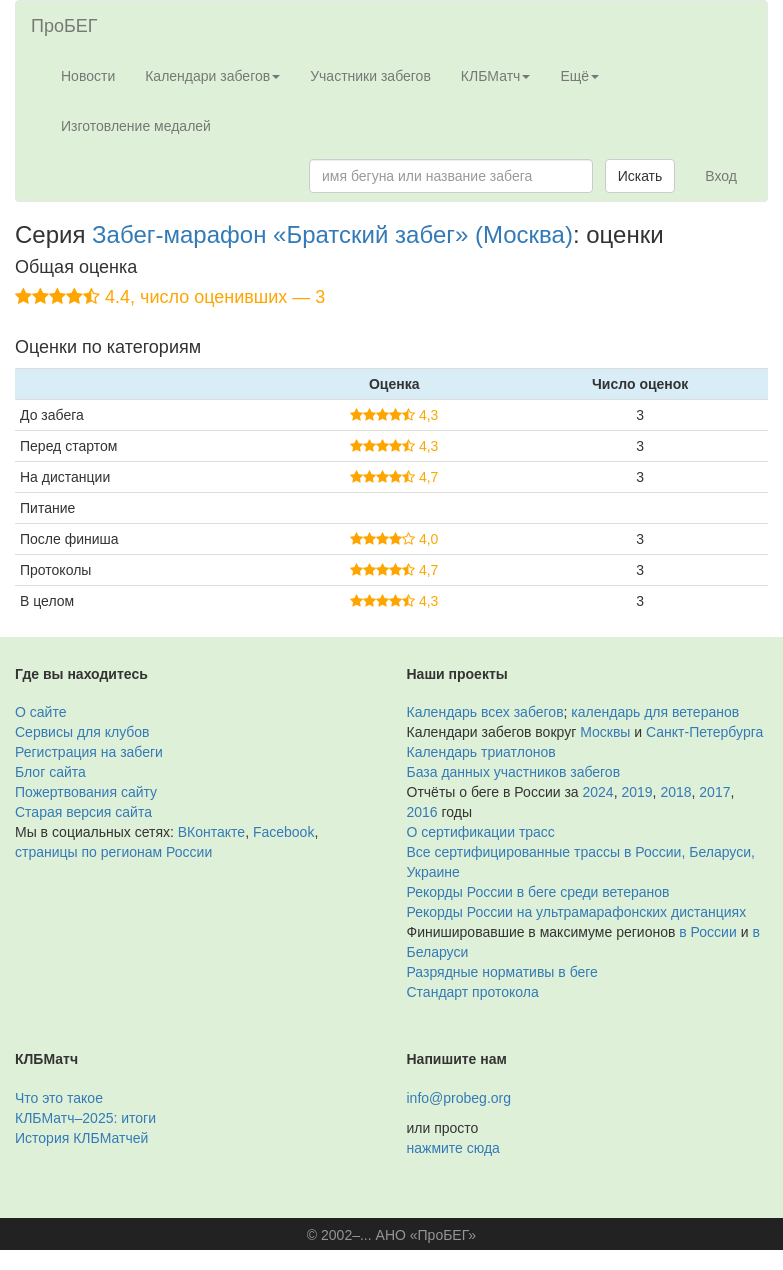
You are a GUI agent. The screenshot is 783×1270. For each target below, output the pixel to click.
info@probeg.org (459, 1098)
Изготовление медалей (136, 126)
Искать (640, 176)
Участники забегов (370, 76)
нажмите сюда (453, 1148)
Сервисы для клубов (82, 732)
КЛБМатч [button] (496, 76)
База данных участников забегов (514, 772)
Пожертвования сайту (86, 792)
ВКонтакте (211, 832)
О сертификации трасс (481, 832)
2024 (598, 792)
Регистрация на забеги (89, 752)
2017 (714, 792)
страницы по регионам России (113, 852)
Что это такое (59, 1098)
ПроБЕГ (64, 26)
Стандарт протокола (473, 992)
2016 (422, 812)
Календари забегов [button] (212, 76)
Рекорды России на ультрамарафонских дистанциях (577, 912)
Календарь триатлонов (481, 752)
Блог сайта (50, 772)
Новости (88, 76)
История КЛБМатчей (81, 1138)
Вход (721, 176)
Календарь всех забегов (485, 712)
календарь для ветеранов (655, 712)
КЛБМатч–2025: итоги (85, 1118)
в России (707, 932)
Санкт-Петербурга (704, 732)
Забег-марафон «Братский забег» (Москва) (332, 234)
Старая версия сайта (83, 812)
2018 (675, 792)
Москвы (605, 732)
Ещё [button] (579, 76)
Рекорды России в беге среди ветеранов (538, 892)
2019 (636, 792)
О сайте (40, 712)
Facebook (283, 832)
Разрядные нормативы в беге (502, 972)
